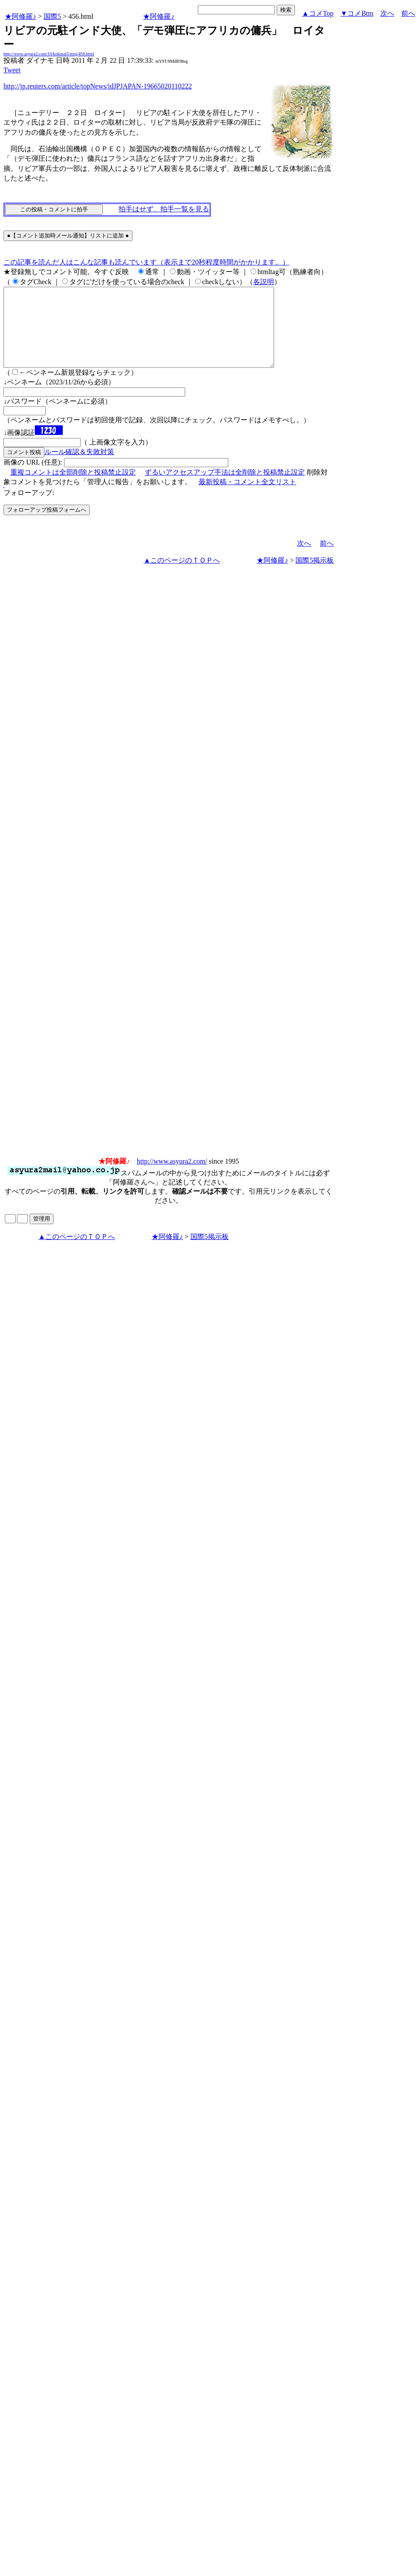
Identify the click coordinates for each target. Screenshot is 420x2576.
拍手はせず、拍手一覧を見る (164, 209)
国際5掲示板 (314, 576)
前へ (408, 13)
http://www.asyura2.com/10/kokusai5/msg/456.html (48, 53)
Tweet (11, 70)
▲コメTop (318, 13)
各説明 (263, 281)
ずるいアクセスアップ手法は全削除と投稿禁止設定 (225, 488)
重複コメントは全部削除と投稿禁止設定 (73, 488)
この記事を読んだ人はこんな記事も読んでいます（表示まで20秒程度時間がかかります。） (146, 262)
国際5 (52, 16)
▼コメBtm (357, 13)
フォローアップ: (28, 508)
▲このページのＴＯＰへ (182, 576)
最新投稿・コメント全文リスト (247, 497)
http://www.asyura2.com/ (172, 1177)
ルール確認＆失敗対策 (79, 467)
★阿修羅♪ (20, 16)
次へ (387, 13)
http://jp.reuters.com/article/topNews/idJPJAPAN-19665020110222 (97, 86)
